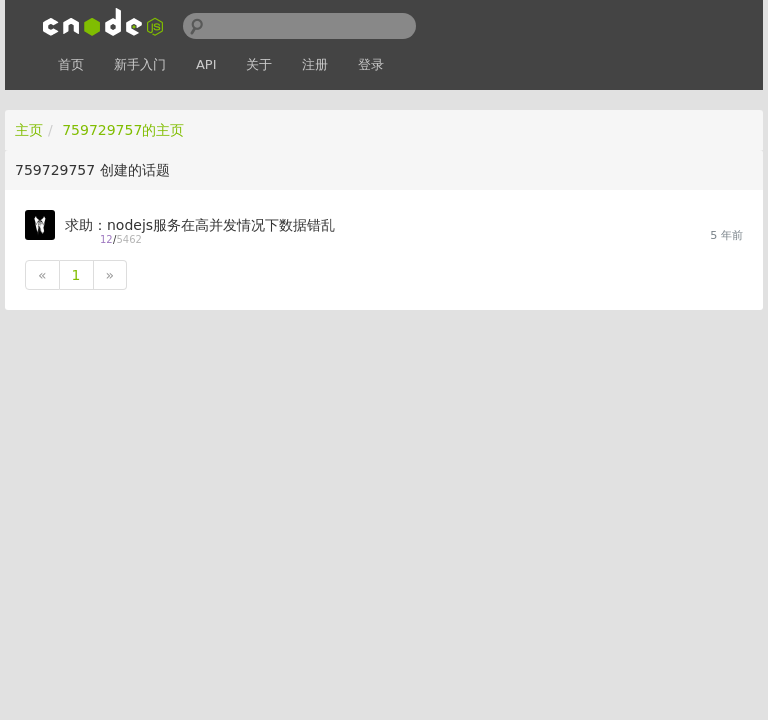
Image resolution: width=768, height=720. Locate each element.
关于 (259, 64)
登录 (371, 64)
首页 (71, 64)
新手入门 (140, 64)
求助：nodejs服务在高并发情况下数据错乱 (200, 225)
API (206, 64)
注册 (315, 64)
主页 (29, 130)
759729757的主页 (123, 130)
